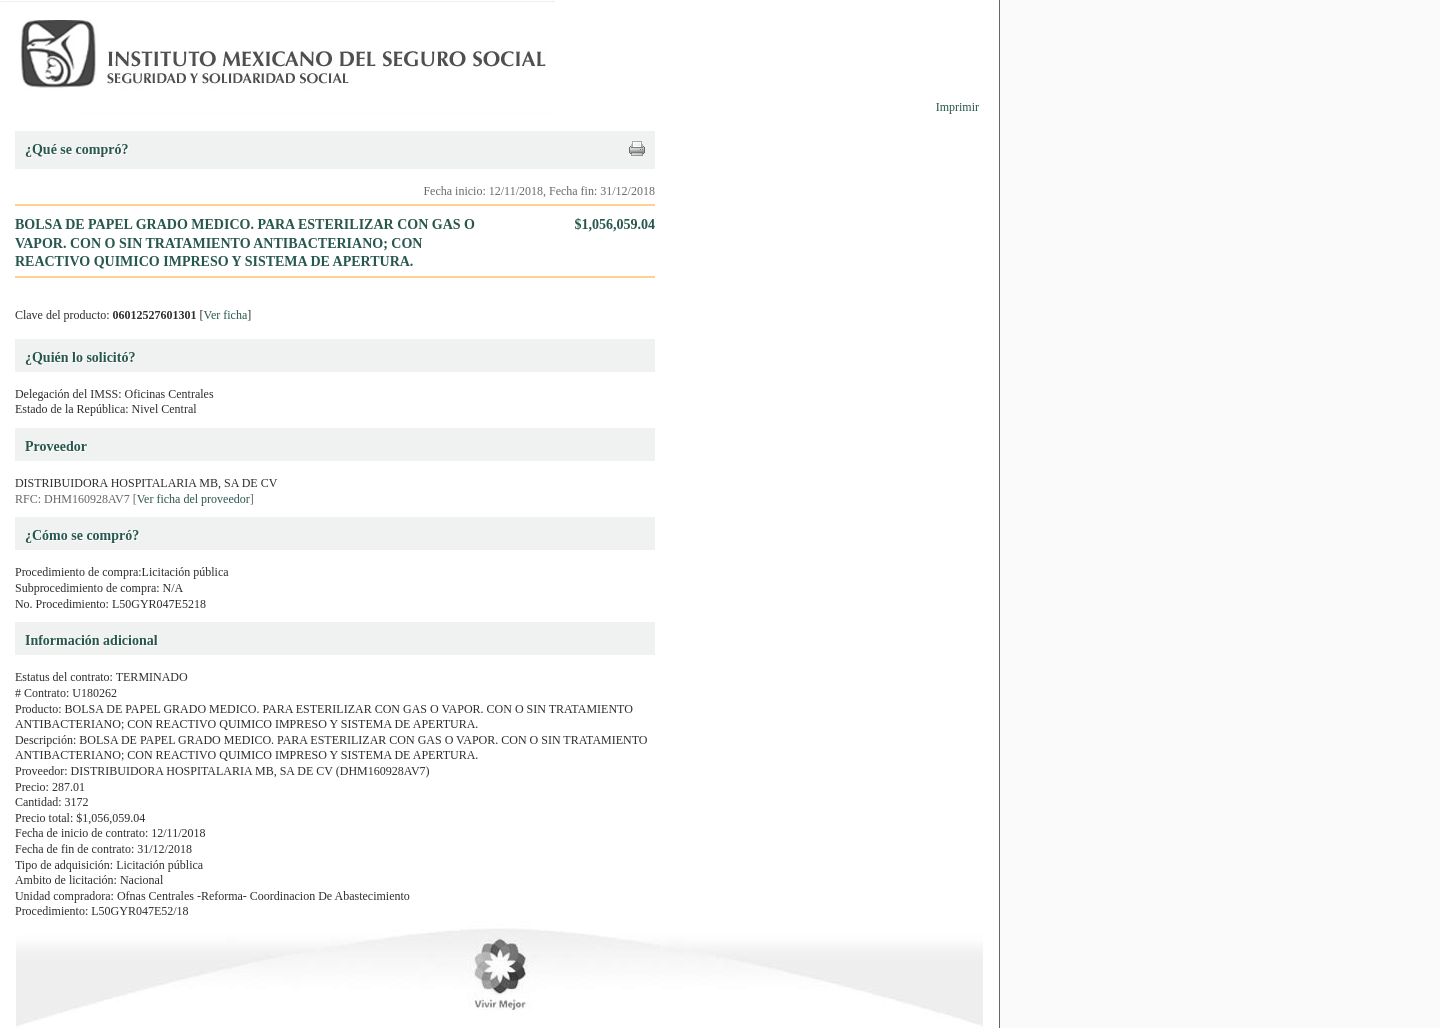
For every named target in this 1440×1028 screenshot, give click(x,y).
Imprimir (957, 107)
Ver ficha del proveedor (193, 499)
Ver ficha (226, 315)
